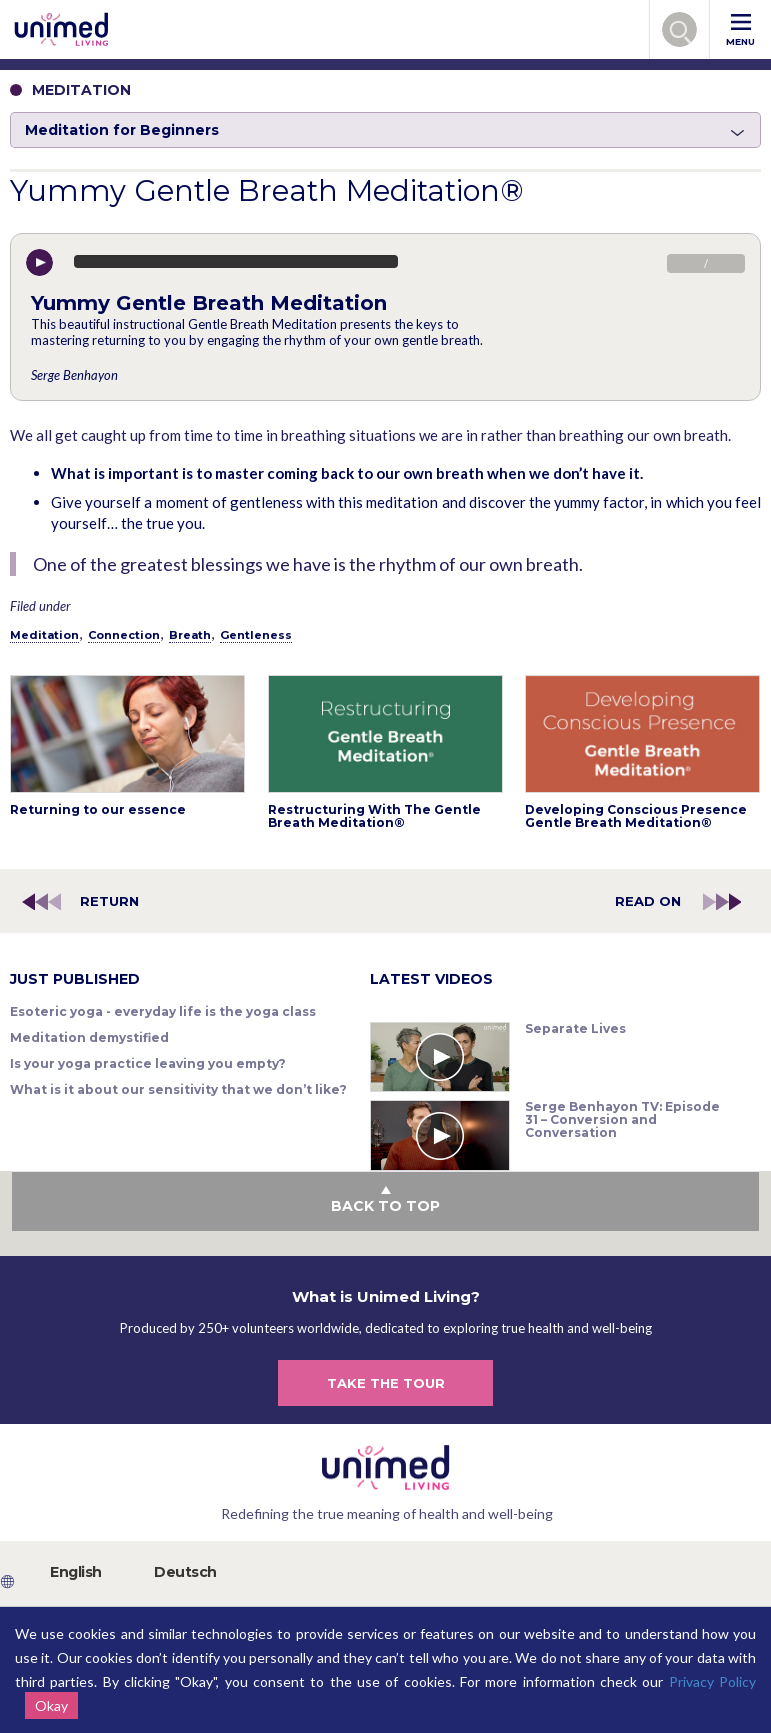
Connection (124, 635)
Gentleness (256, 635)
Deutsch (185, 1572)
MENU (740, 30)
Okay (51, 1705)
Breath (190, 635)
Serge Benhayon (74, 375)
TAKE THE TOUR (386, 1383)
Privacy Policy (712, 1681)
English (76, 1572)
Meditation (44, 635)
